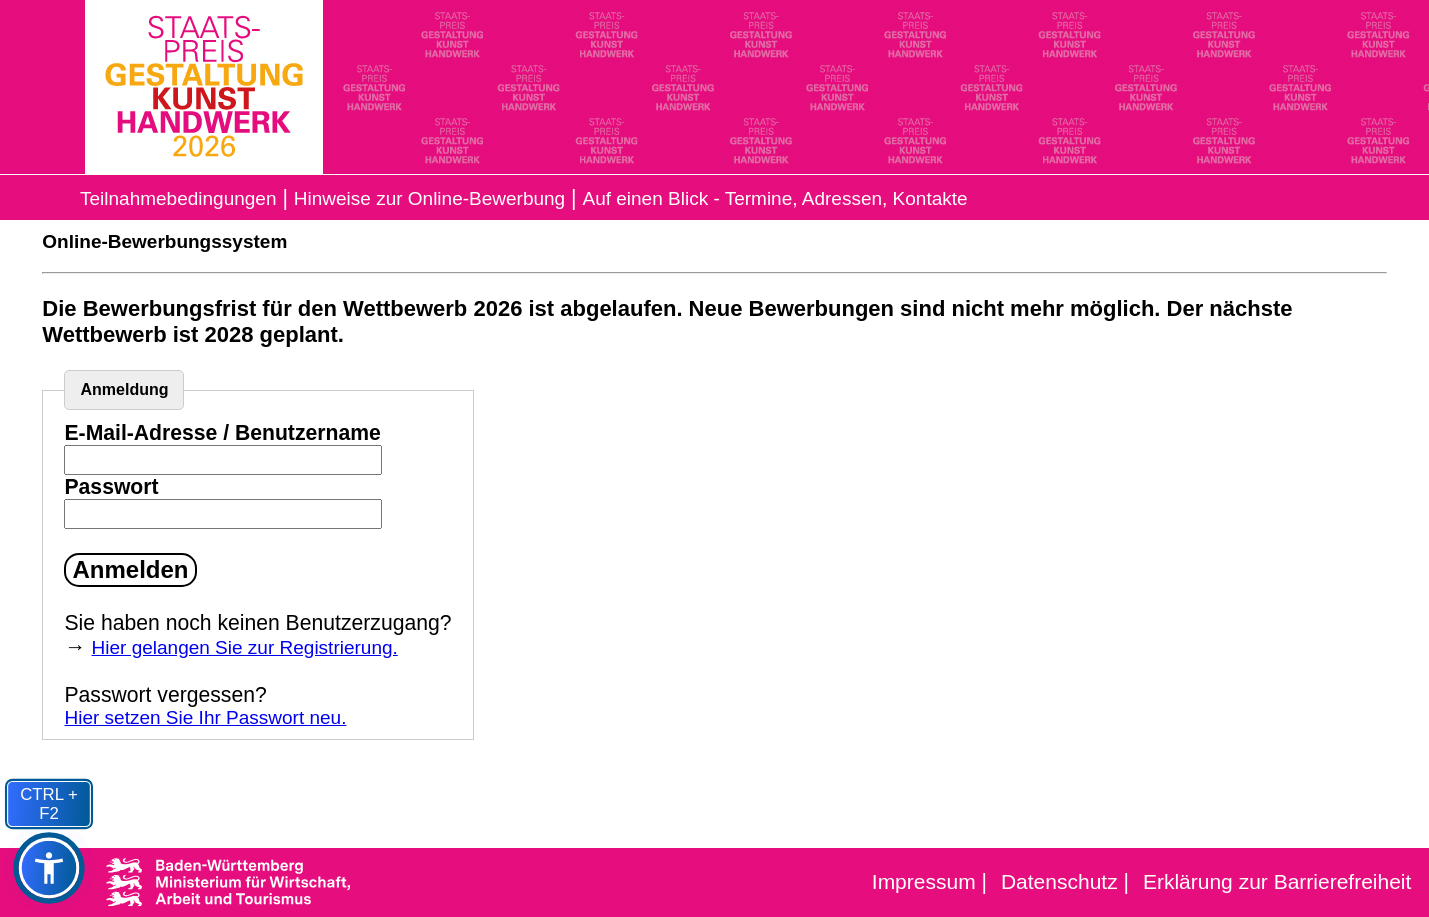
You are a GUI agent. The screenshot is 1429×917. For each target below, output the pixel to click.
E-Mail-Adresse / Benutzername (222, 432)
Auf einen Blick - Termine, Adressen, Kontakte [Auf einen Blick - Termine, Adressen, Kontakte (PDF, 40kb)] (774, 198)
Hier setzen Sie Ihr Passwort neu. (205, 717)
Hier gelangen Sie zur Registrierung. (245, 647)
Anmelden (130, 569)
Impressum (924, 881)
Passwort (111, 486)
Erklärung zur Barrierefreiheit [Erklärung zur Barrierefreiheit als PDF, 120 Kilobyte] (1277, 881)
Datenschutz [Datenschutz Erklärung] (1059, 881)
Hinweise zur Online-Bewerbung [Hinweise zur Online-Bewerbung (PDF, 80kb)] (429, 198)
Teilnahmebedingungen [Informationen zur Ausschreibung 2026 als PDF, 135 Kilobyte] (178, 198)
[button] (49, 868)
